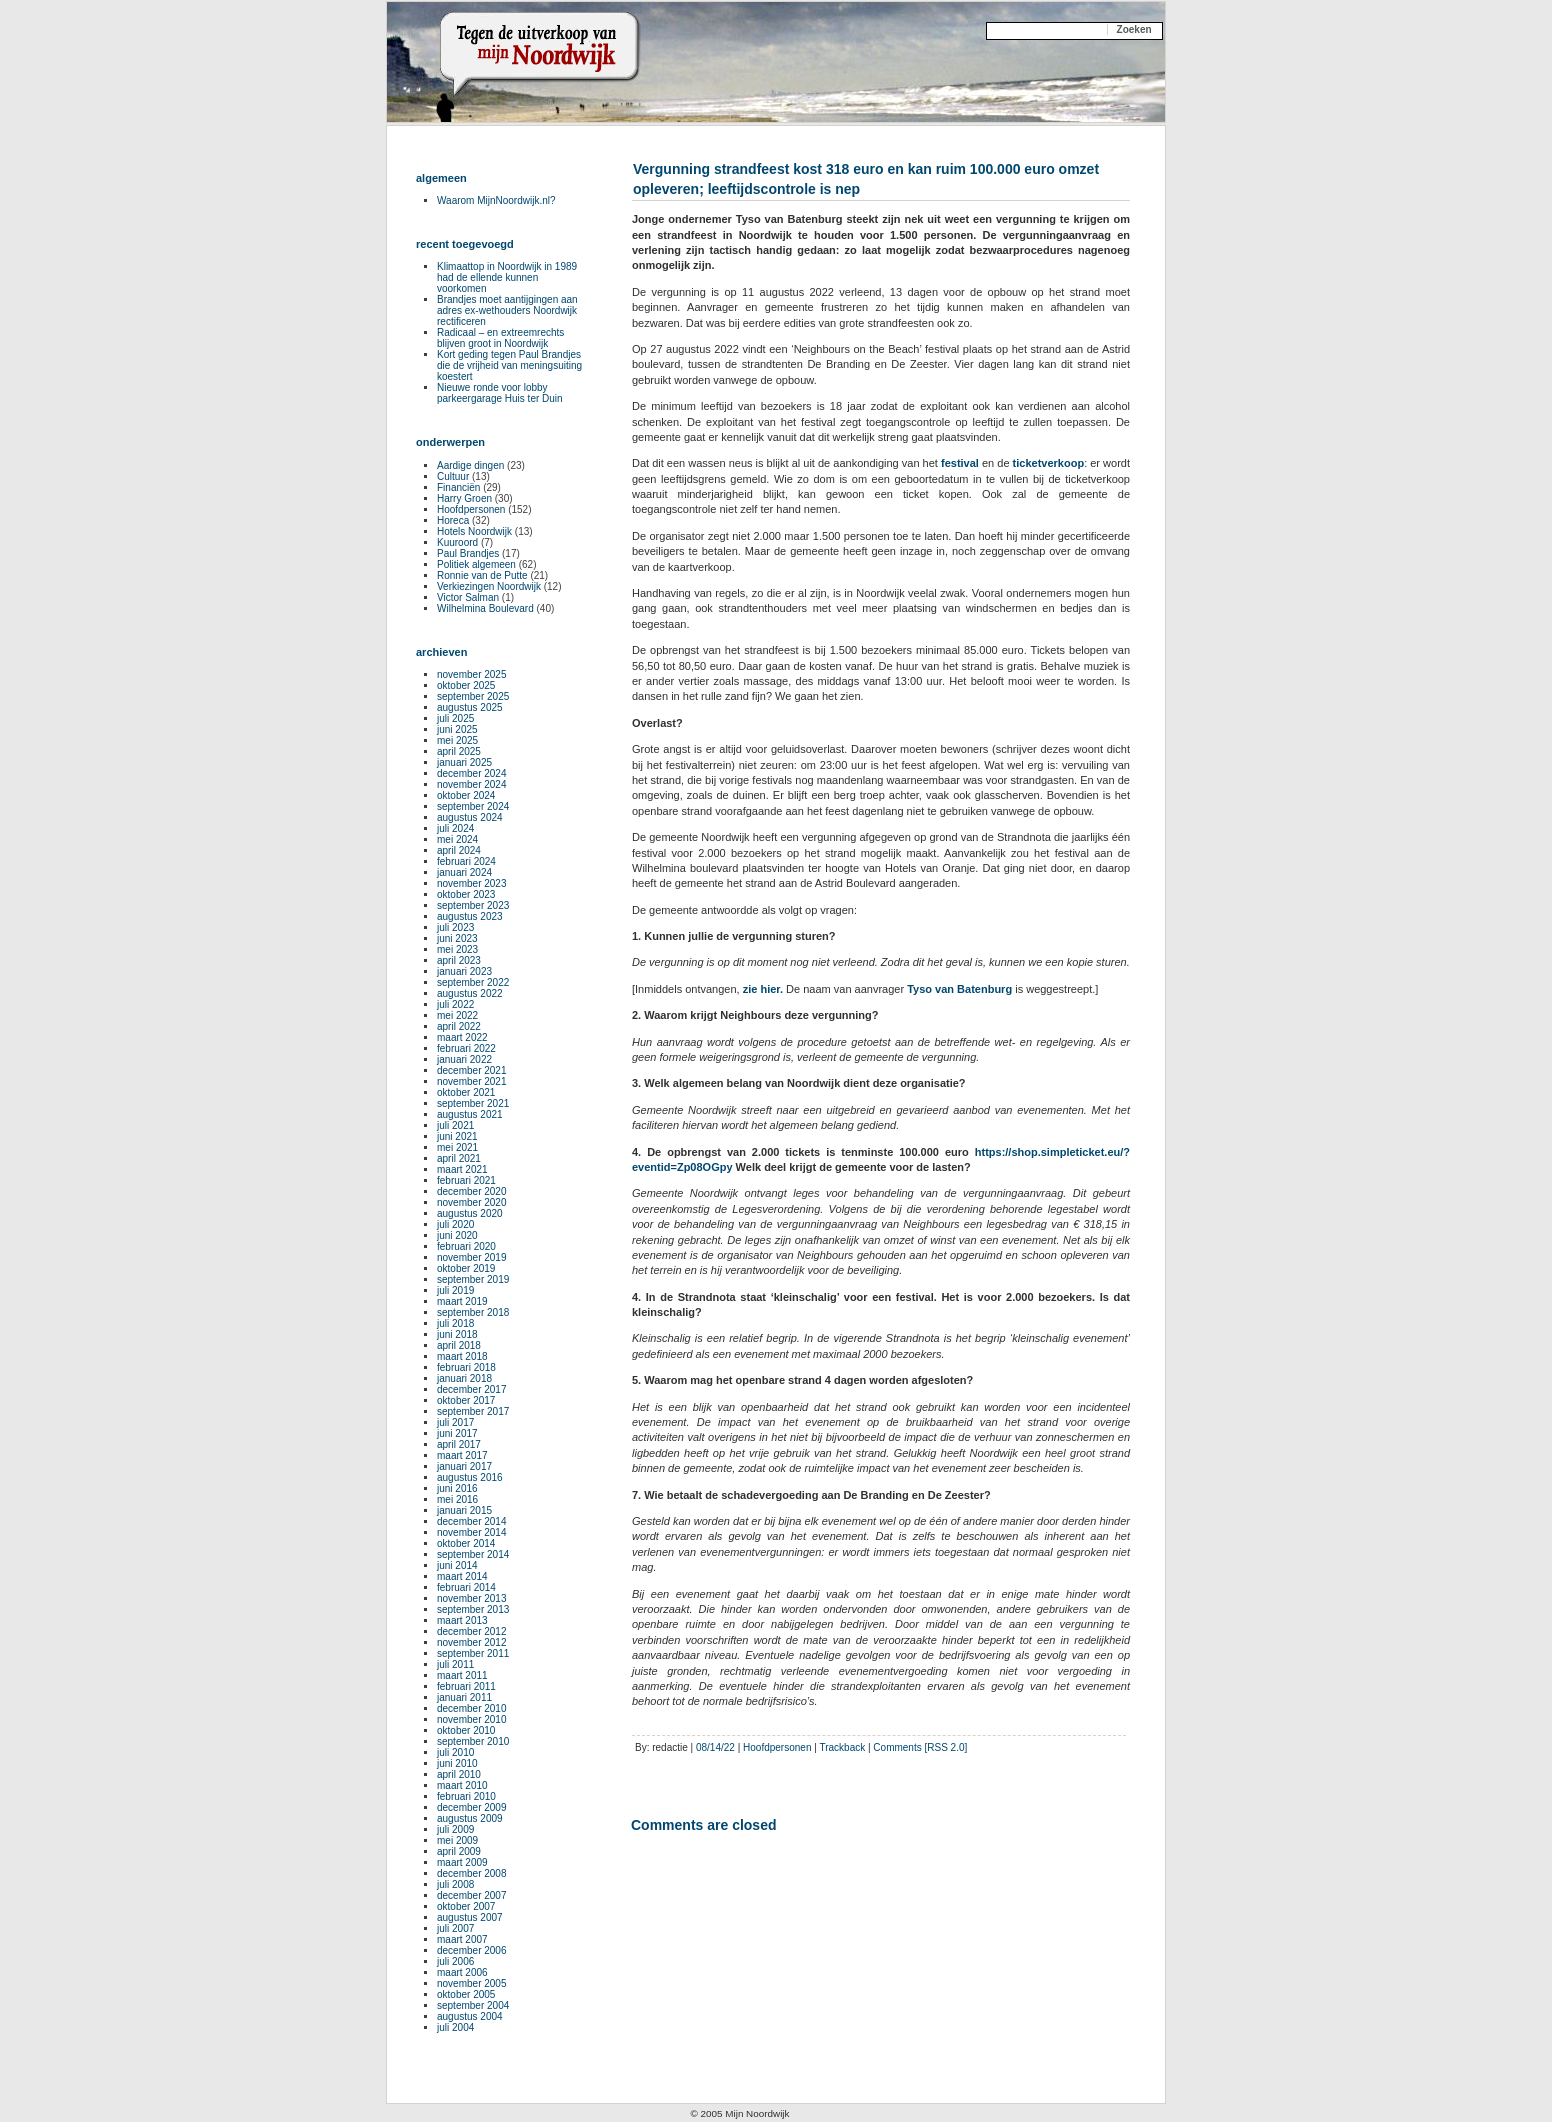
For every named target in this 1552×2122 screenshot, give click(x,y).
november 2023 (472, 883)
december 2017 (472, 1389)
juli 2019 (455, 1290)
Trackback (842, 1747)
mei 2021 (457, 1147)
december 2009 (472, 1807)
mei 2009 (457, 1840)
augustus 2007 (470, 1917)
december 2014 (472, 1521)
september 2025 (473, 696)
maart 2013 (462, 1620)
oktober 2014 (466, 1543)
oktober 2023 (466, 894)
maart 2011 (462, 1675)
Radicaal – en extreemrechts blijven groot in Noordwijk (500, 338)
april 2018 (459, 1345)
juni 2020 (457, 1235)
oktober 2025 (466, 685)
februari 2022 (466, 1048)
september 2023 (473, 905)
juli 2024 (455, 828)
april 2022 (459, 1026)
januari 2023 (464, 971)
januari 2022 (464, 1059)
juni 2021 (457, 1136)
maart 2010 (462, 1785)
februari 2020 (466, 1246)
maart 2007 (462, 1939)
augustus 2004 (470, 2016)
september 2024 (473, 806)
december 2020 (472, 1191)
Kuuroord (457, 542)
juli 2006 (455, 1961)
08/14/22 (715, 1747)
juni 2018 (457, 1334)
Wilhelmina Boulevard (485, 608)
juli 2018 (455, 1323)
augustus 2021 (470, 1114)
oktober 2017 (466, 1400)
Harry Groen (464, 498)
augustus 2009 (470, 1818)
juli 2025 (455, 718)
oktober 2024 (466, 795)
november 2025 (472, 674)
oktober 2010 (466, 1730)
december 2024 (472, 773)
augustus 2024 (470, 817)
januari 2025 (464, 762)
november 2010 (472, 1719)
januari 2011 (464, 1697)
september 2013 (473, 1609)
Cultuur (453, 476)
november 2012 (472, 1642)
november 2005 (472, 1983)
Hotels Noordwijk (474, 531)
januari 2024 (464, 872)
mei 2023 (457, 949)
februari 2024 (466, 861)
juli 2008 (455, 1884)
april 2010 (459, 1774)
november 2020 (472, 1202)
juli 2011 (455, 1664)
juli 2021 (455, 1125)
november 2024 (472, 784)
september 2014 (473, 1554)
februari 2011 (466, 1686)
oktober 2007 (466, 1906)
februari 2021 (466, 1180)
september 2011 (473, 1653)
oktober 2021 (466, 1092)
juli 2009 (455, 1829)
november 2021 (472, 1081)
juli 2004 (455, 2027)
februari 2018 (466, 1367)
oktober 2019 (466, 1268)
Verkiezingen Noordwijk (489, 586)
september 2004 (473, 2005)
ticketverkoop (1049, 463)
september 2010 (473, 1741)
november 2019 (472, 1257)
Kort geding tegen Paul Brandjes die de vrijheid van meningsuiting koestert (509, 365)
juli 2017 (455, 1422)
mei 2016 (457, 1499)
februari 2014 (466, 1587)
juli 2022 (455, 1004)
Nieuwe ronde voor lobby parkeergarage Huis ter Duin (500, 393)
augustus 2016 (470, 1477)
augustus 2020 (470, 1213)
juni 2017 (457, 1433)
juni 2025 (457, 729)
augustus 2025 (470, 707)
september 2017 (473, 1411)
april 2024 (459, 850)
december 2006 (472, 1950)
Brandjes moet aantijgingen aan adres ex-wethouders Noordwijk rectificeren (507, 310)
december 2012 (472, 1631)
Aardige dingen (470, 465)
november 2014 (472, 1532)
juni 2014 (457, 1565)
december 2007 (472, 1895)
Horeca (453, 520)
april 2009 (459, 1851)
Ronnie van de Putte (482, 575)
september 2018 (473, 1312)
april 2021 (459, 1158)
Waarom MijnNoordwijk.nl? (496, 200)
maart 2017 (462, 1455)
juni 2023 (457, 938)
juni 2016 (457, 1488)
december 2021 (472, 1070)
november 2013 (472, 1598)
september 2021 (473, 1103)
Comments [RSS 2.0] (920, 1747)
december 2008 (472, 1873)
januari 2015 (464, 1510)
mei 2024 (457, 839)
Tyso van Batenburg (959, 989)
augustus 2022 (470, 993)
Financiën (458, 487)
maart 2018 (462, 1356)
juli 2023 (455, 927)
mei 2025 (457, 740)
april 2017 (459, 1444)
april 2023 (459, 960)
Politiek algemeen (476, 564)
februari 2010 (466, 1796)
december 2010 (472, 1708)
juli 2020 (455, 1224)
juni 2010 (457, 1763)
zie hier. (763, 989)
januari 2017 (464, 1466)
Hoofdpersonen (777, 1747)
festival (960, 463)
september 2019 (473, 1279)
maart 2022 (462, 1037)
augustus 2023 (470, 916)
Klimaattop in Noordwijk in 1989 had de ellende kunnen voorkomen (507, 277)
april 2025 (459, 751)
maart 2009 (462, 1862)
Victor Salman (468, 597)
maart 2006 (462, 1972)
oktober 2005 (466, 1994)
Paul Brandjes (468, 553)
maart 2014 (462, 1576)
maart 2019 (462, 1301)
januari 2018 (464, 1378)
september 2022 (473, 982)
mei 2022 (457, 1015)
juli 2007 (455, 1928)
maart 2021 (462, 1169)
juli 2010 (455, 1752)
